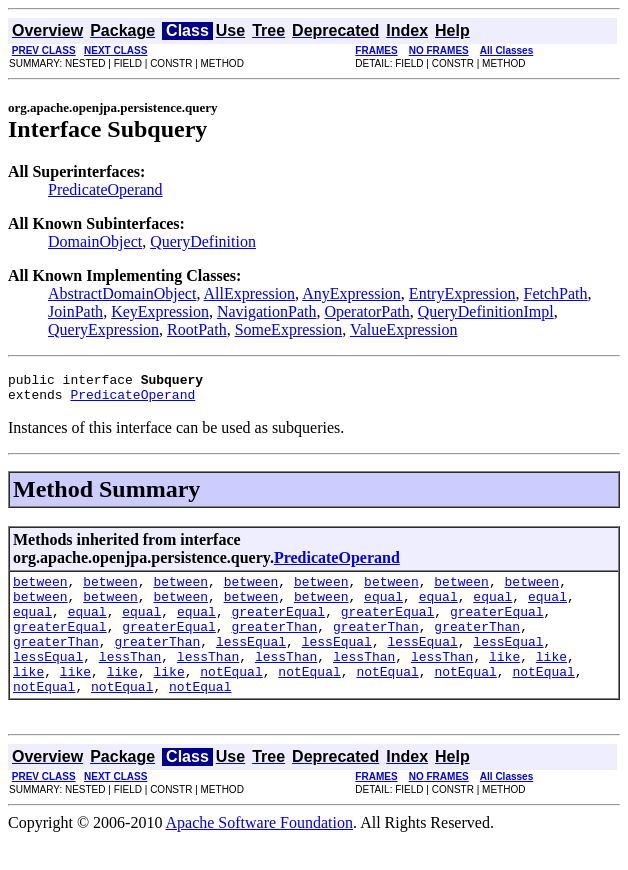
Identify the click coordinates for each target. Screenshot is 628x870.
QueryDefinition (203, 241)
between (40, 590)
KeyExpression (160, 311)
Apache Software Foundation (260, 852)
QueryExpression (103, 329)
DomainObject (95, 241)
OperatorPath (366, 311)
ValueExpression (404, 329)
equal (383, 608)
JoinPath (75, 311)
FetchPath (556, 293)
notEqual (231, 698)
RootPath (197, 329)
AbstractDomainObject (122, 293)
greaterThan (274, 644)
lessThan (130, 680)
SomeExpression (289, 329)
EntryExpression (462, 293)
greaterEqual (279, 626)
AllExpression (250, 293)
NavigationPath (267, 311)
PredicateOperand (105, 189)
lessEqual (251, 662)
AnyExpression (351, 293)
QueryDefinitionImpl (486, 311)
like (504, 680)
